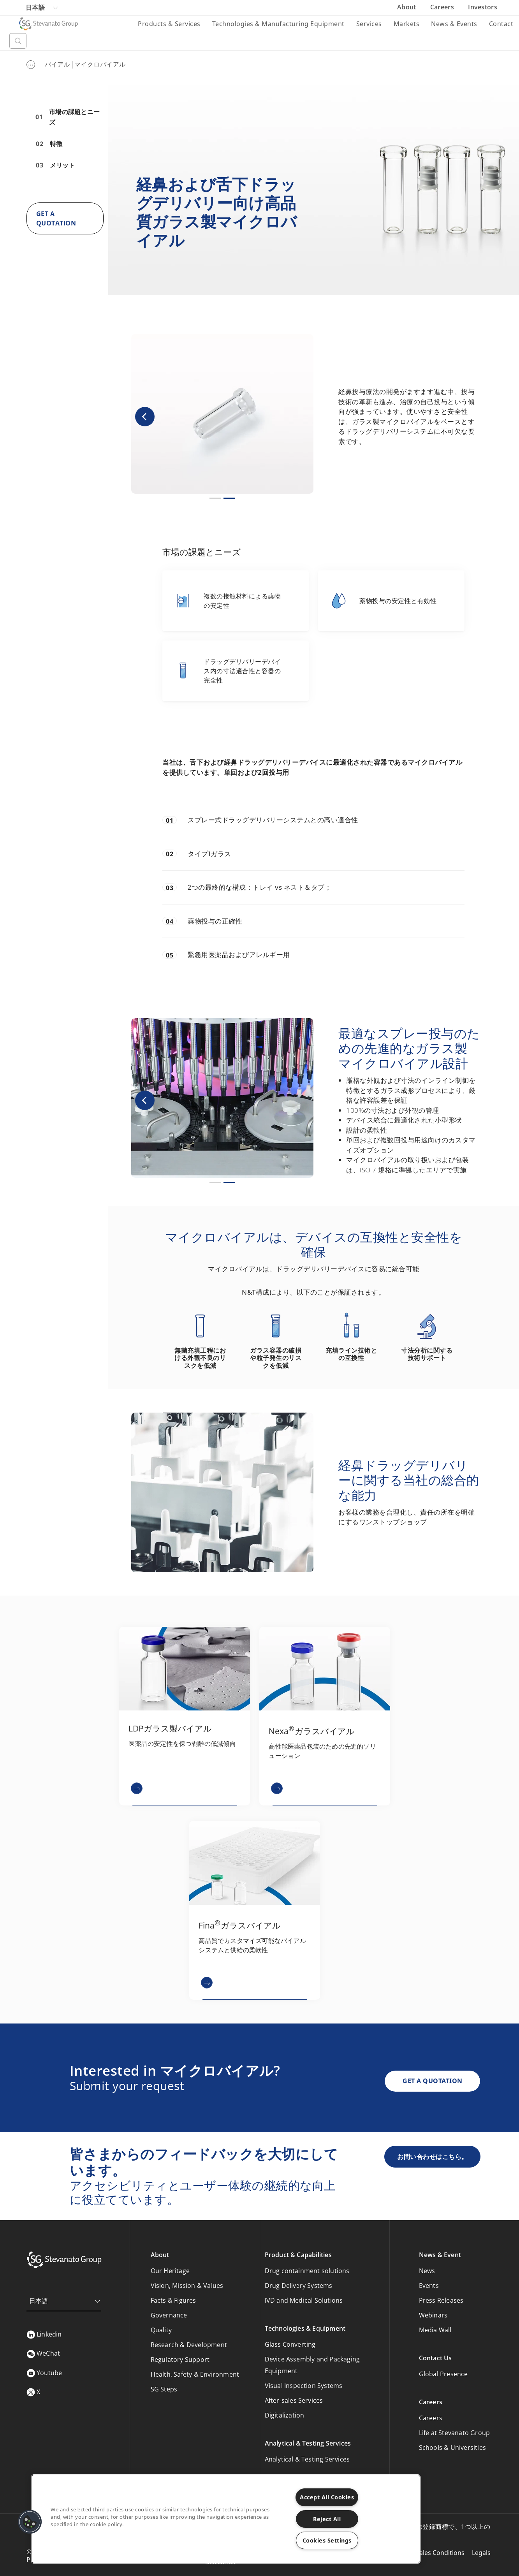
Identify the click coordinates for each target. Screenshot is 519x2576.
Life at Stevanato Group (454, 2432)
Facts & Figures (173, 2300)
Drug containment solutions (307, 2270)
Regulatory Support (180, 2359)
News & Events (454, 23)
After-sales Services (294, 2400)
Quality (161, 2330)
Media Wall (435, 2330)
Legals (481, 2552)
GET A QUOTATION (433, 2080)
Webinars (433, 2315)
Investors (482, 7)
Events (429, 2285)
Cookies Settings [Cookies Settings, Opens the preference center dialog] (327, 2540)
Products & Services (169, 23)
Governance (169, 2315)
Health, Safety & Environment (195, 2374)
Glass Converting (290, 2344)
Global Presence (443, 2374)
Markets (407, 23)
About (407, 7)
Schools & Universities (452, 2447)
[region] (225, 2519)
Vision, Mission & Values (187, 2285)
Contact (501, 23)
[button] (144, 416)
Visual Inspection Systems (304, 2385)
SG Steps (164, 2389)
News (427, 2270)
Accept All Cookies (327, 2497)
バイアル (57, 64)
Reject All (327, 2519)
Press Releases (441, 2300)
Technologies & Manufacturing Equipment (278, 23)
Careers (443, 7)
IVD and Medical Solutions (304, 2300)
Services (369, 23)
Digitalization (284, 2415)
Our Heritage (170, 2270)
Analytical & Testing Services (307, 2459)
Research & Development (189, 2344)
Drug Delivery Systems (299, 2285)
